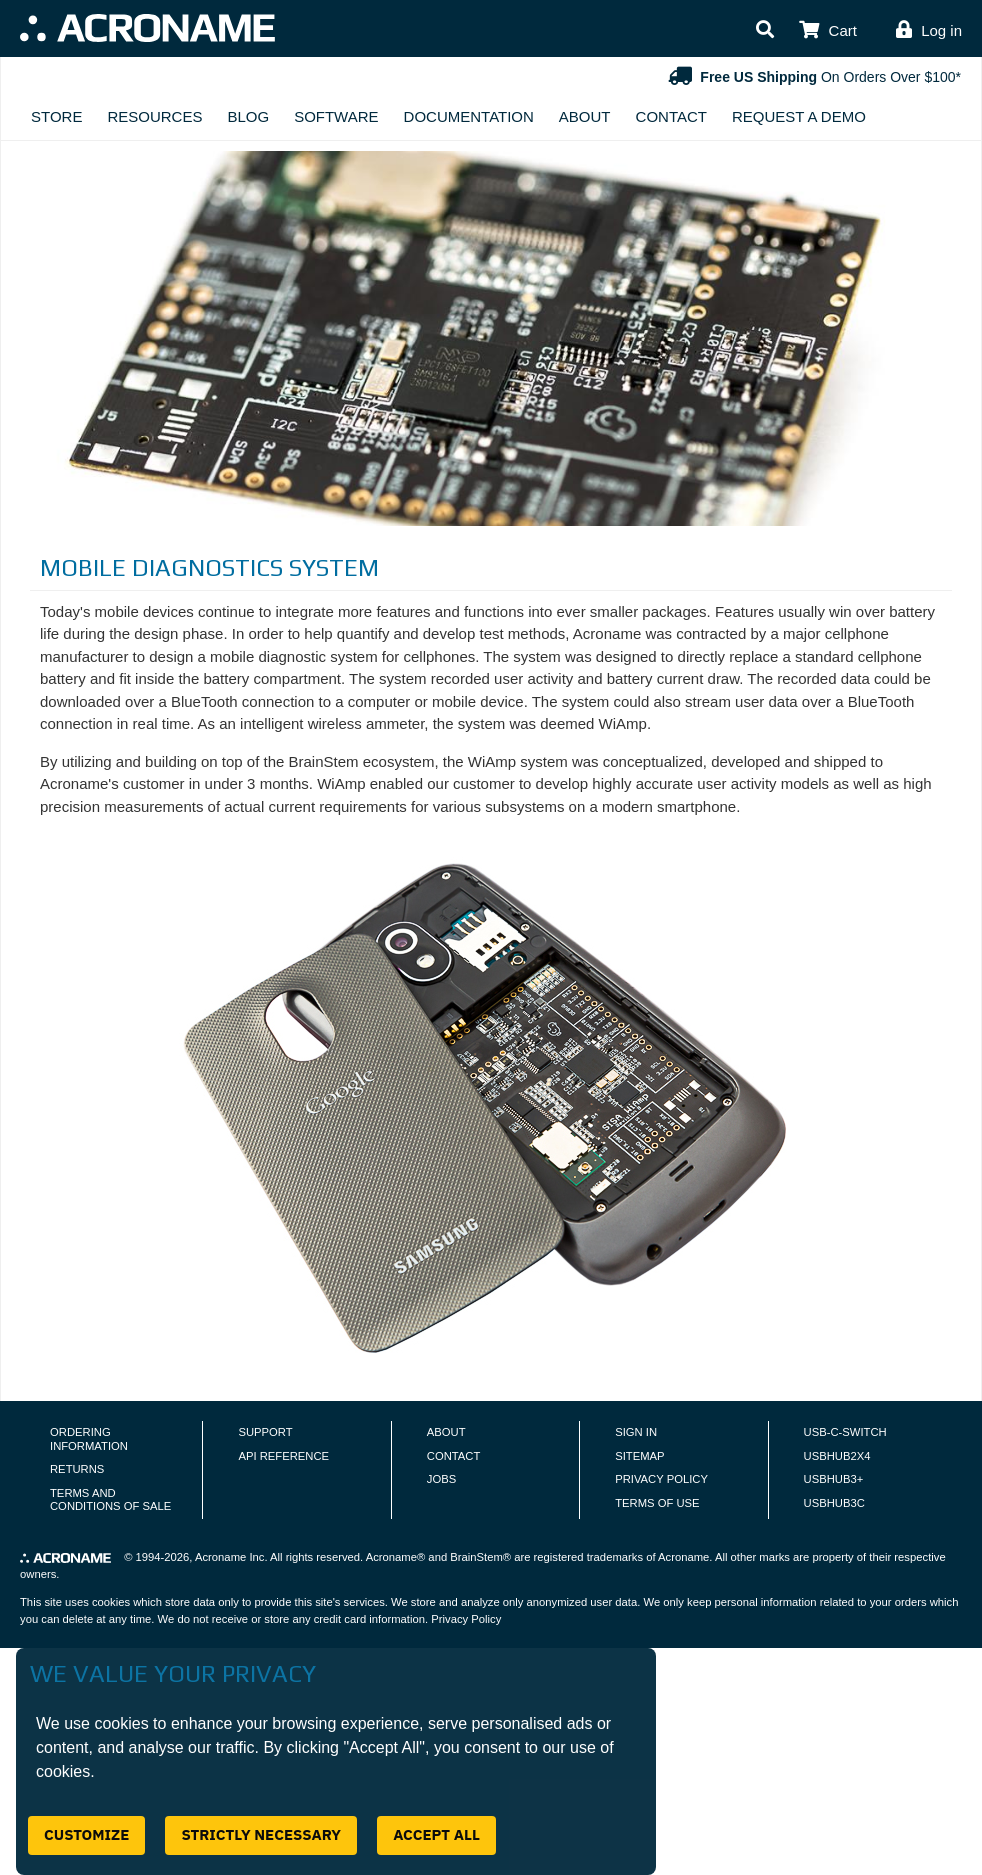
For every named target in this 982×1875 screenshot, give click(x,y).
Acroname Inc (229, 1557)
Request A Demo (799, 116)
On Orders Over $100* (812, 77)
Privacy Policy (661, 1479)
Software (336, 116)
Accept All (436, 1834)
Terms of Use (657, 1503)
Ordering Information (89, 1439)
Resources (154, 116)
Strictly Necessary (261, 1834)
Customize (86, 1834)
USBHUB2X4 (837, 1456)
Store (56, 116)
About (585, 116)
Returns (77, 1469)
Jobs (441, 1479)
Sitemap (639, 1456)
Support (265, 1432)
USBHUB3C (834, 1503)
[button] (765, 30)
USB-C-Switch (845, 1432)
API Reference (283, 1456)
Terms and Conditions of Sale (110, 1500)
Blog (248, 116)
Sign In (636, 1432)
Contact (671, 116)
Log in (941, 30)
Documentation (469, 116)
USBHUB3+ (834, 1479)
